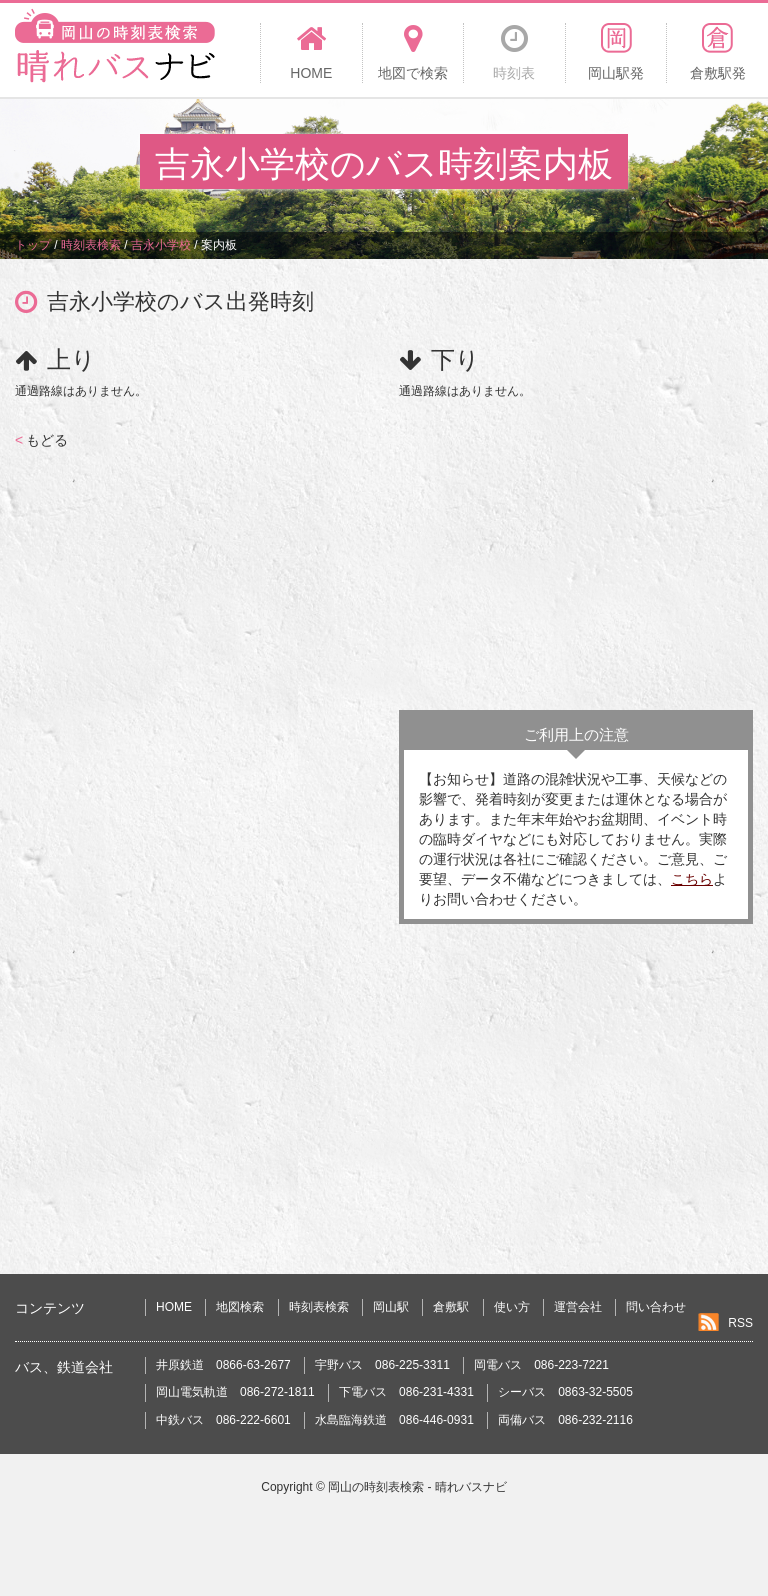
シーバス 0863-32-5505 (565, 1392)
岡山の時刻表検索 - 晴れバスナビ (417, 1487)
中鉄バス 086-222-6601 (223, 1420)
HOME (174, 1307)
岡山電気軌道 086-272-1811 (235, 1392)
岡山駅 (391, 1307)
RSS (740, 1323)
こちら (692, 879)
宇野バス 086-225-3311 (382, 1365)
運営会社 (578, 1307)
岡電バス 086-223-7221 (541, 1365)
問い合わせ (656, 1307)
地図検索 (240, 1307)
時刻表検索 (319, 1307)
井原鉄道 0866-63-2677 (223, 1365)
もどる (41, 440)
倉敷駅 (451, 1307)
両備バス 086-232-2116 (565, 1420)
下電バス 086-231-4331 (406, 1392)
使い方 (512, 1307)
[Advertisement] (576, 550)
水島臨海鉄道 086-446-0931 (394, 1420)
